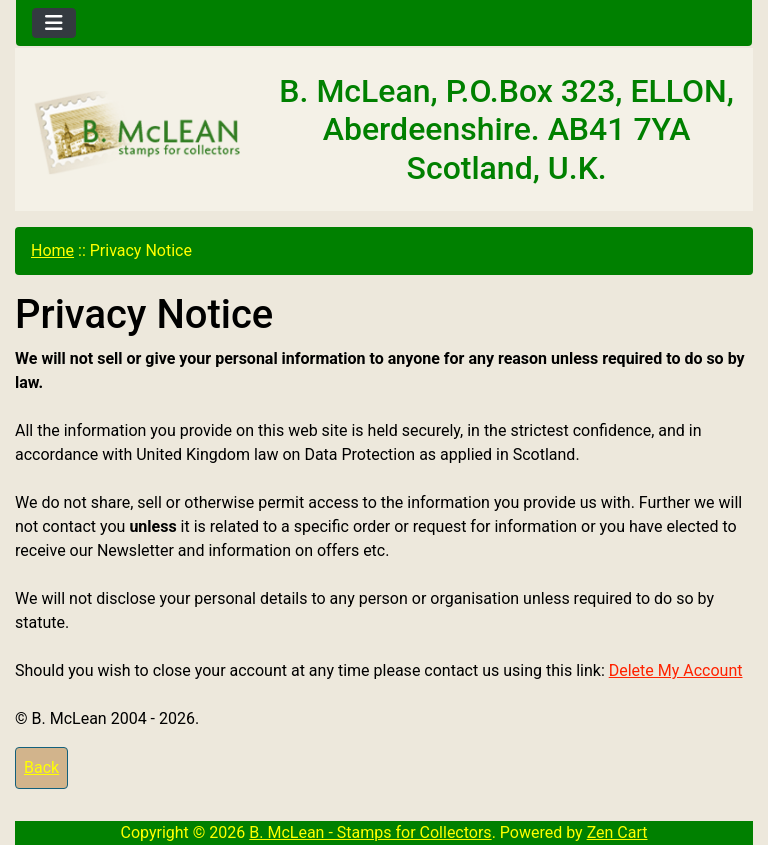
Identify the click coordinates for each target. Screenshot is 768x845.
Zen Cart (617, 832)
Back (41, 767)
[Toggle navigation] (54, 23)
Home (52, 250)
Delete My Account (676, 670)
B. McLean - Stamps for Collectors (370, 832)
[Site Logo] (138, 133)
